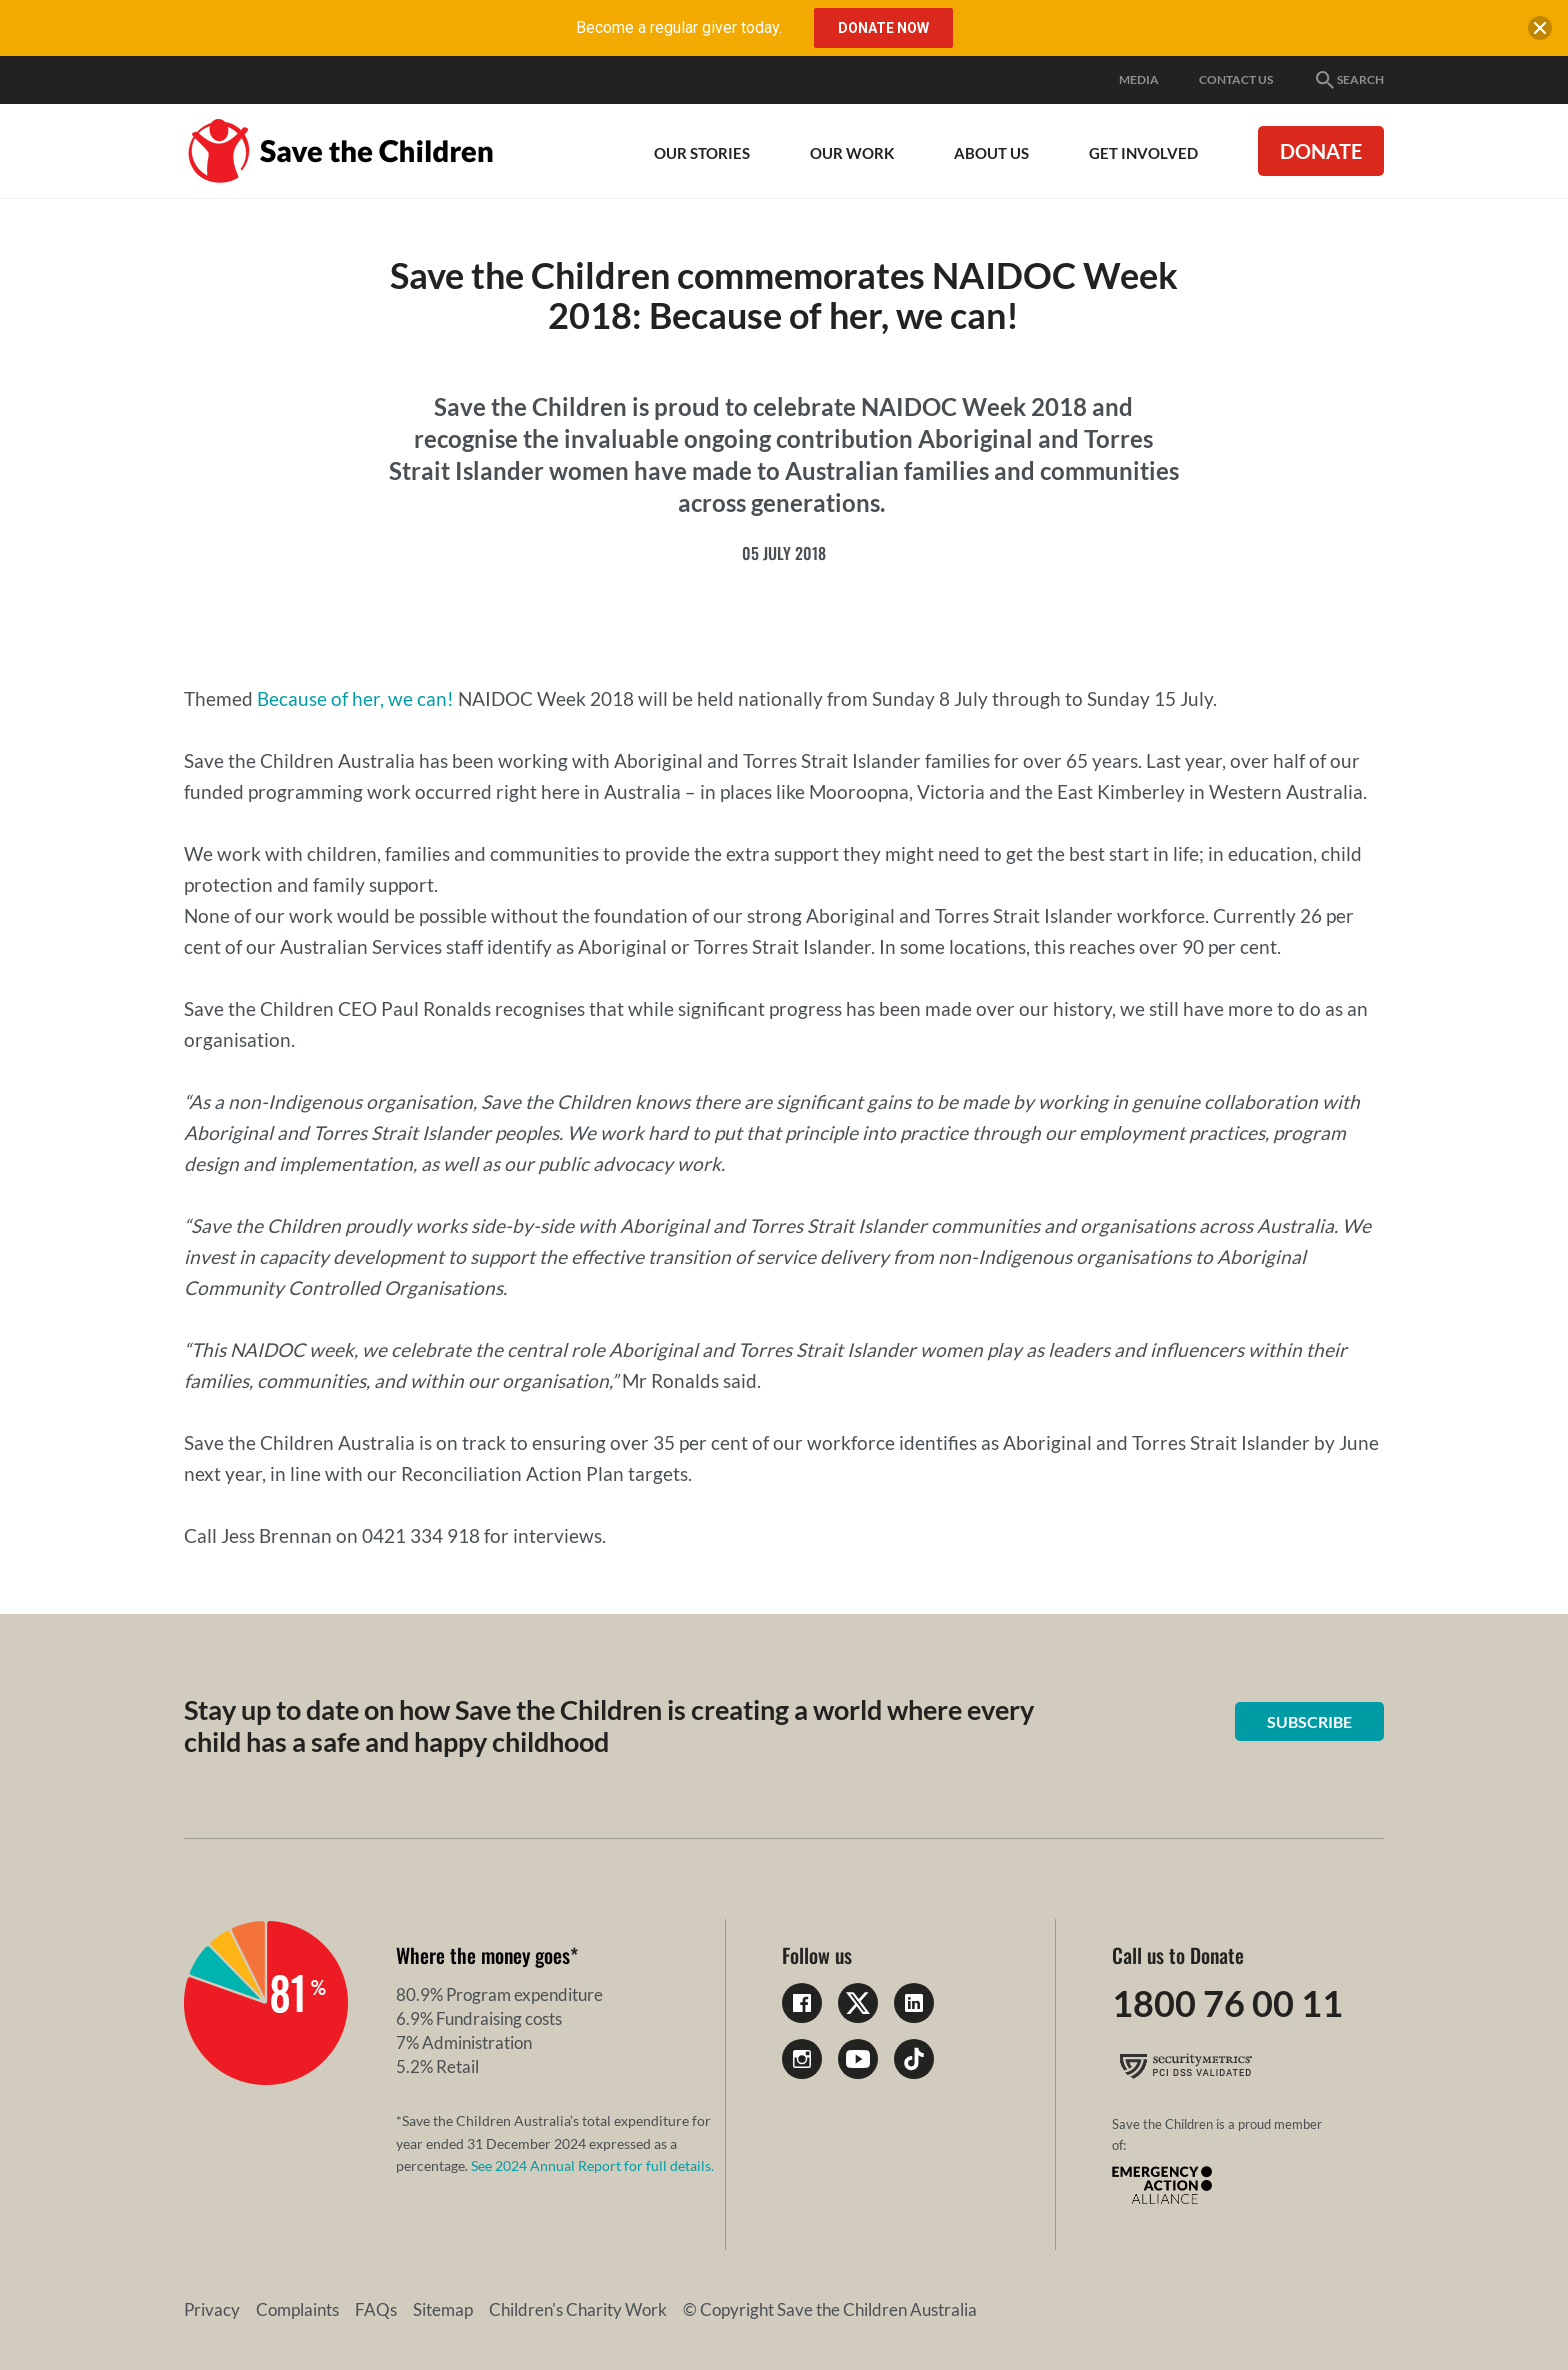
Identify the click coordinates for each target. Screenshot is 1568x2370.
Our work (852, 153)
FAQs (376, 2309)
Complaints (297, 2309)
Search (1348, 80)
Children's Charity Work (578, 2309)
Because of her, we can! (355, 698)
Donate (1321, 151)
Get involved (1143, 153)
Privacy (212, 2309)
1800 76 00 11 (1227, 2003)
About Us (991, 153)
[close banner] (1540, 32)
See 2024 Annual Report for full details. (592, 2165)
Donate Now (883, 28)
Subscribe (1309, 1721)
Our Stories (702, 153)
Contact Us (1236, 79)
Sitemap (443, 2309)
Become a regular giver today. (679, 27)
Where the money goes (483, 1955)
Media (1139, 79)
